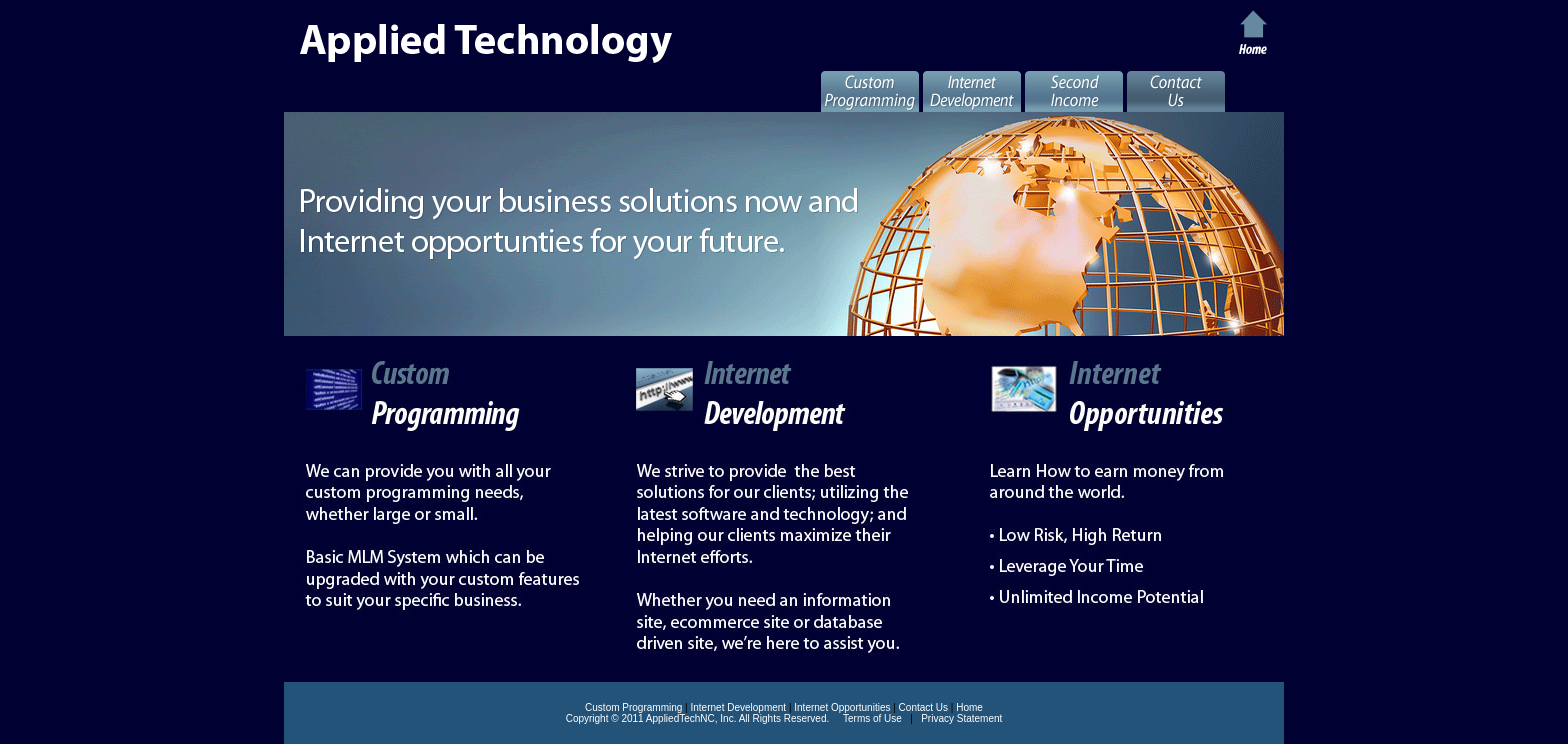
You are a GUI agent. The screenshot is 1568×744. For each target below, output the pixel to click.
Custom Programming (633, 707)
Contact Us (923, 707)
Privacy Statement (961, 718)
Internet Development (739, 707)
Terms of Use (872, 718)
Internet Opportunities (842, 707)
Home (969, 707)
